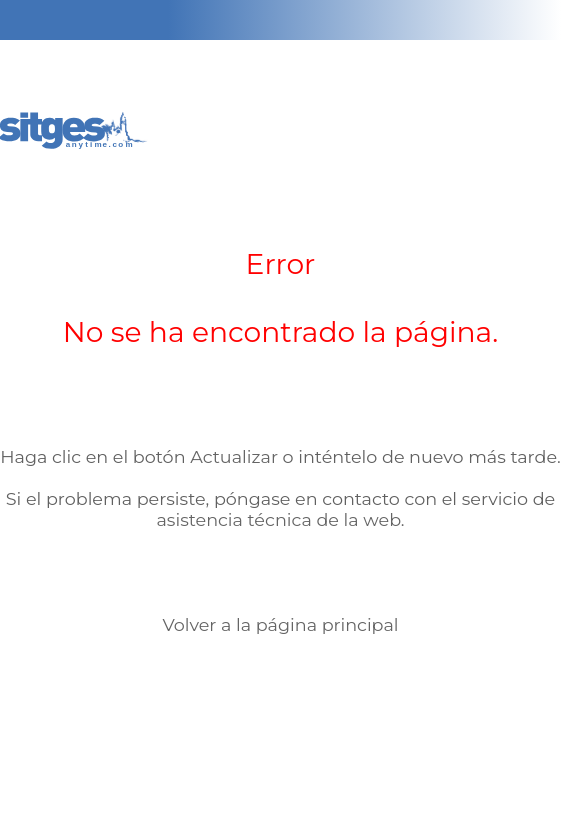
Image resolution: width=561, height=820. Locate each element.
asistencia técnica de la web (278, 519)
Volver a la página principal (280, 624)
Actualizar (234, 456)
